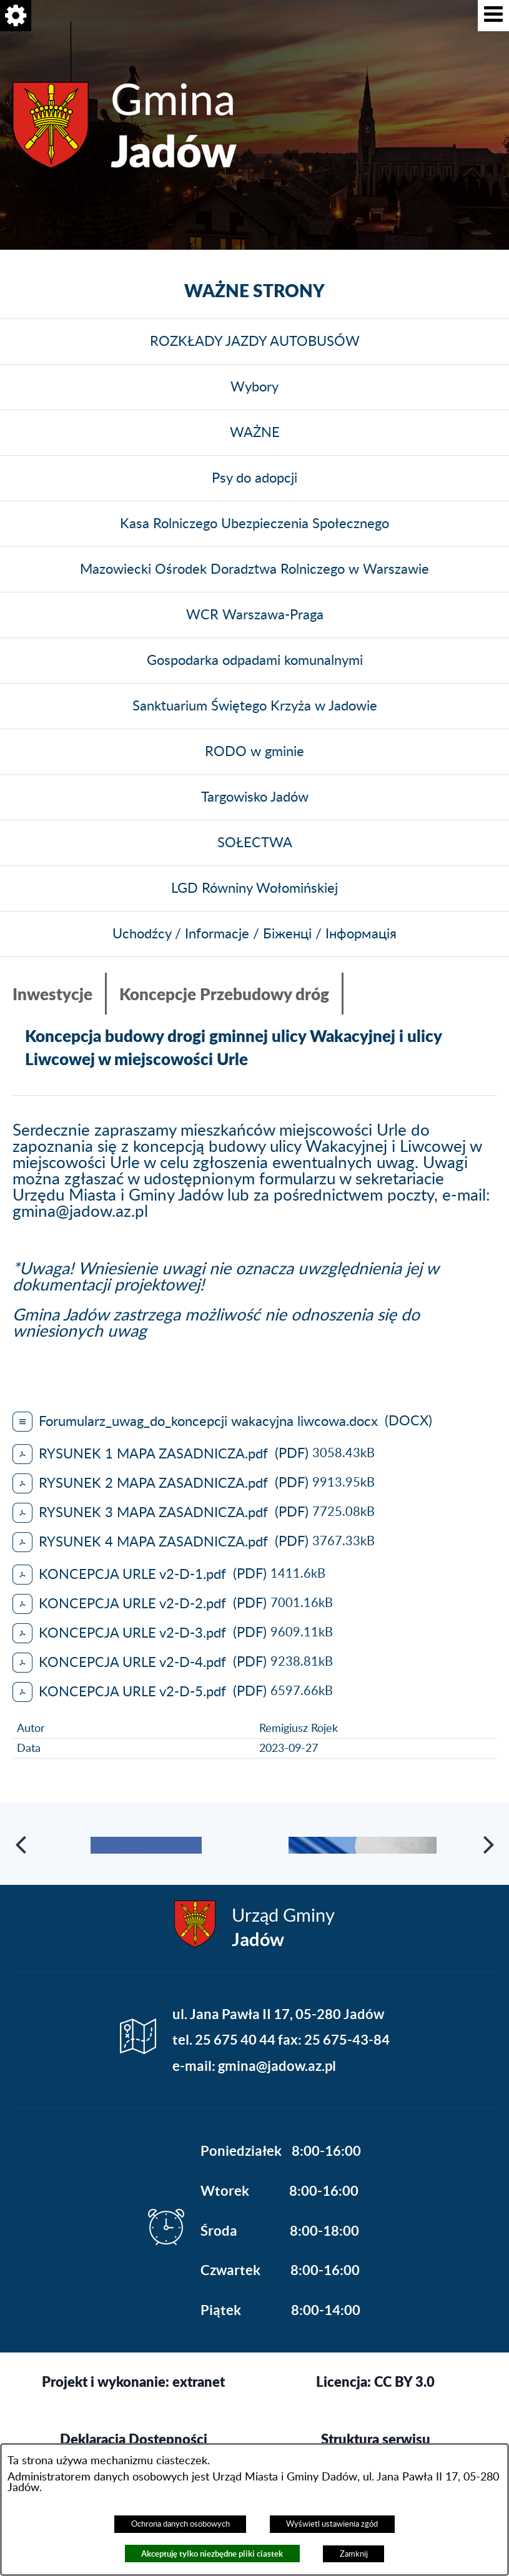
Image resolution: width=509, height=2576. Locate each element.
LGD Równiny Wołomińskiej (254, 888)
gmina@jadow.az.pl (80, 1212)
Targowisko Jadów (255, 797)
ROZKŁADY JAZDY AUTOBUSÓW (255, 341)
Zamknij (354, 2554)
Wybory (254, 387)
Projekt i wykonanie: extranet (133, 2432)
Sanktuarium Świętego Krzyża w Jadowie (254, 706)
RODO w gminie (254, 752)
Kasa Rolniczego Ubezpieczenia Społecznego (254, 524)
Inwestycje (52, 993)
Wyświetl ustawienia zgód (332, 2524)
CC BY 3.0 (404, 2432)
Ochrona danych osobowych (180, 2524)
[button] (493, 15)
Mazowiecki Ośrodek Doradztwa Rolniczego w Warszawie (254, 569)
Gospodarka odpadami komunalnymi (255, 660)
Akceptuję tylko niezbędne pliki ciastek (212, 2554)
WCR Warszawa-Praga (255, 615)
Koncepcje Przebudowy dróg (224, 993)
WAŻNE (255, 433)
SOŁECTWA (254, 843)
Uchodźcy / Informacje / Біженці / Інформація (254, 934)
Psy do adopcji (254, 478)
